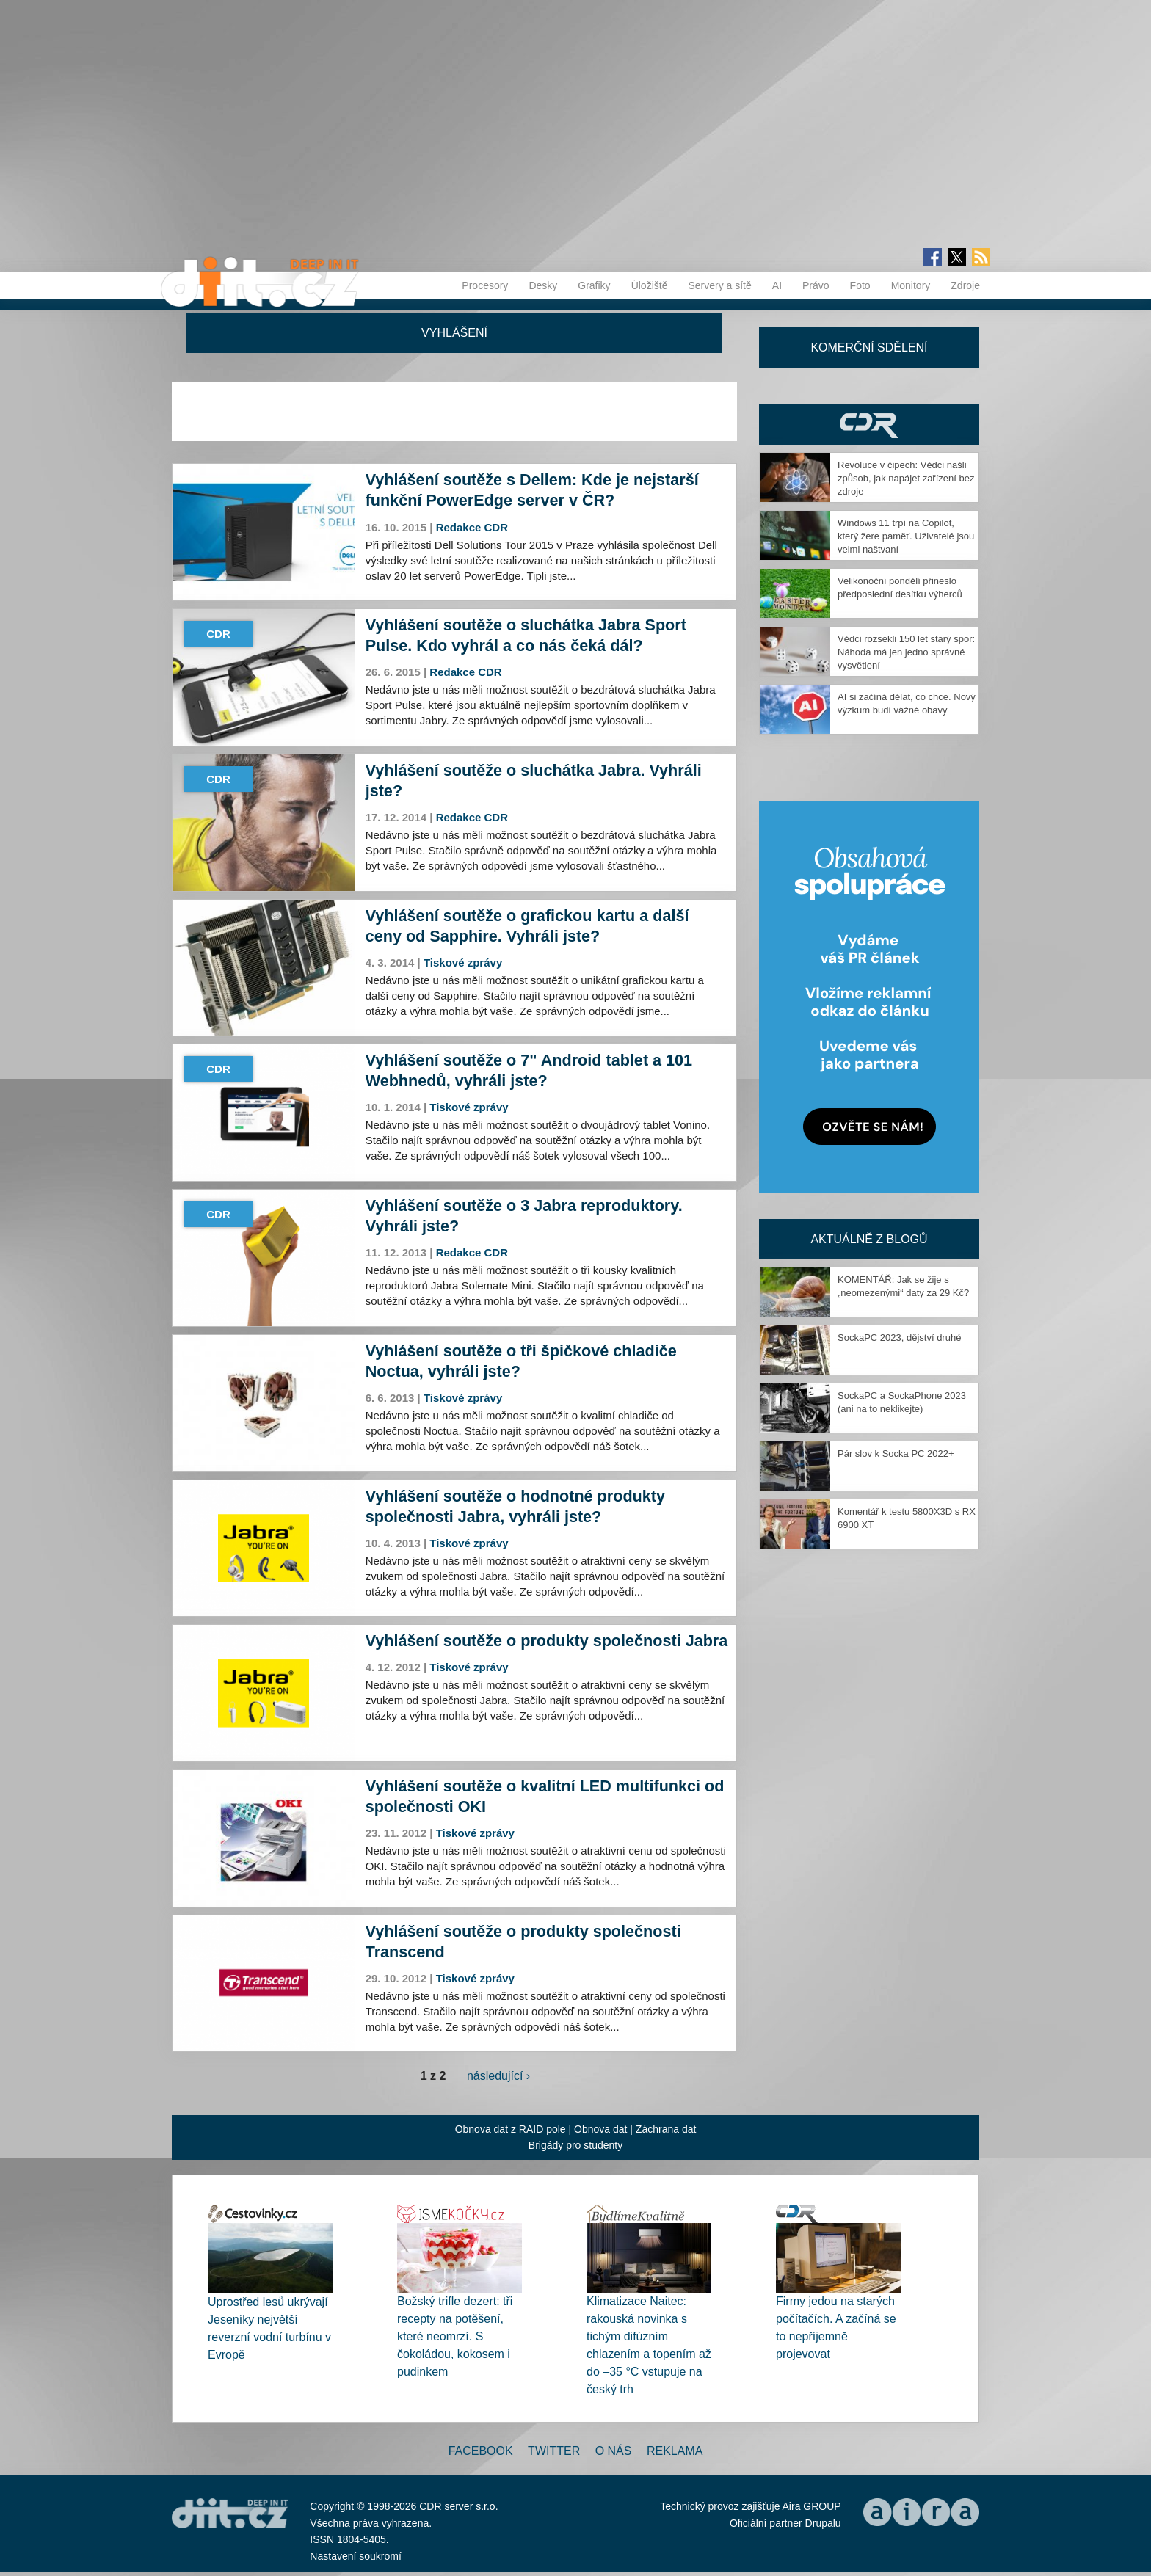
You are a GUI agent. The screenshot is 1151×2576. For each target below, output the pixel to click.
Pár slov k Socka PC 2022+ (896, 1453)
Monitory (911, 285)
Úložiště (649, 285)
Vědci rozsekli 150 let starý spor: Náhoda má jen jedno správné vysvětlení (906, 652)
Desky (543, 285)
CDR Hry (869, 424)
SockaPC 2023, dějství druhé (899, 1337)
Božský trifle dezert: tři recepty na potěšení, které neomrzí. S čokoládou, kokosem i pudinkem (454, 2336)
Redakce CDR (472, 527)
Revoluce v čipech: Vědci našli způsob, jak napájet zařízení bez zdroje (906, 478)
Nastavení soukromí (356, 2556)
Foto (860, 285)
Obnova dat (600, 2129)
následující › (498, 2076)
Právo (815, 285)
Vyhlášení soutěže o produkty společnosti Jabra (547, 1640)
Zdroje (965, 285)
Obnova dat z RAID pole (510, 2129)
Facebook (481, 2451)
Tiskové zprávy (463, 962)
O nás (613, 2451)
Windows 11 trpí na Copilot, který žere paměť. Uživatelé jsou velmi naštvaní (906, 536)
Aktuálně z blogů (868, 1239)
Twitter (554, 2451)
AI (777, 285)
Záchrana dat (666, 2129)
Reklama (674, 2451)
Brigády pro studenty (575, 2145)
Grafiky (594, 285)
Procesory (485, 285)
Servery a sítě (719, 285)
